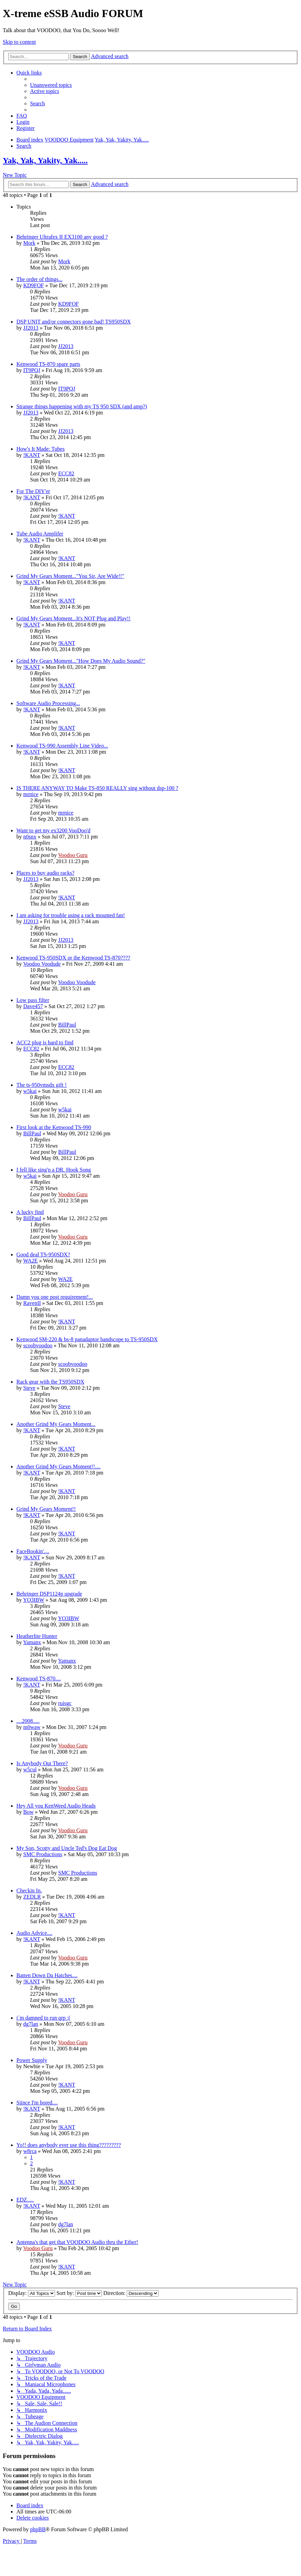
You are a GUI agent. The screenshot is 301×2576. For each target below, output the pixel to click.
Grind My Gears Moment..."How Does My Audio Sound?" (80, 661)
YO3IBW (33, 1600)
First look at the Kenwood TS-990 (53, 1127)
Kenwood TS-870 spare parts (48, 364)
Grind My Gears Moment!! (46, 1509)
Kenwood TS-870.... (38, 1678)
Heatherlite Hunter (36, 1636)
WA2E (30, 1261)
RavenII (32, 1303)
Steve (29, 1388)
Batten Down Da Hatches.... (47, 1975)
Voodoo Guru (72, 855)
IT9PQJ (31, 370)
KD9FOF (33, 285)
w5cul (30, 1769)
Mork (29, 243)
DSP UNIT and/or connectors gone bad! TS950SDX (73, 322)
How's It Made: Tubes (40, 449)
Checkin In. (29, 1890)
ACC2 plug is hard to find (44, 1042)
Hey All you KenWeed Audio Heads (56, 1806)
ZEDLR (32, 1897)
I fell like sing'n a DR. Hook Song (53, 1170)
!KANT (31, 455)
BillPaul (67, 1025)
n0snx (29, 837)
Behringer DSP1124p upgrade (49, 1594)
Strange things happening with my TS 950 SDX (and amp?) (81, 406)
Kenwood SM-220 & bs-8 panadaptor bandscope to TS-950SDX (87, 1339)
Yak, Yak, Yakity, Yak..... (45, 160)
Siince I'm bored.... (37, 2102)
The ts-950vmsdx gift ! (41, 1085)
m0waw (32, 1727)
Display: (31, 2293)
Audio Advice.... (34, 1933)
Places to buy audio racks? (45, 873)
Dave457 (33, 1006)
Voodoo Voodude (42, 964)
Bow (28, 1812)
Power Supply (31, 2060)
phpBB (37, 2529)
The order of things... (39, 279)
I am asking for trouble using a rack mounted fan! (70, 915)
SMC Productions (42, 1854)
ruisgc (64, 1703)
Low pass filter (32, 1000)
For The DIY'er (33, 491)
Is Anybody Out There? (42, 1763)
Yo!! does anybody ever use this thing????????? (68, 2145)
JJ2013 (30, 328)
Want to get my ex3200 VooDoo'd (53, 830)
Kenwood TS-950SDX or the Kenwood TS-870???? (73, 958)
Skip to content (19, 42)
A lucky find (30, 1212)
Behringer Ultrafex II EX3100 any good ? (62, 237)
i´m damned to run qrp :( (43, 2018)
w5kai (30, 1091)
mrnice (30, 794)
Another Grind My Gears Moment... (56, 1424)
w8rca (30, 2151)
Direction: (131, 2293)
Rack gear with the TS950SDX (50, 1382)
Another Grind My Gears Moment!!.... (58, 1466)
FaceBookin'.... (32, 1551)
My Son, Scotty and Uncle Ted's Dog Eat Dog (66, 1848)
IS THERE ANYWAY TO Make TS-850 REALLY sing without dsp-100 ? (97, 788)
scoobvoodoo (37, 1345)
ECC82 (66, 473)
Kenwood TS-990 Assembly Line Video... (62, 746)
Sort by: (79, 2293)
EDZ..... (25, 2200)
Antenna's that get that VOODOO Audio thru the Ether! (77, 2242)
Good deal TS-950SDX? (43, 1254)
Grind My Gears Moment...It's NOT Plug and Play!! (73, 618)
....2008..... (28, 1721)
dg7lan (30, 2024)
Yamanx (32, 1642)
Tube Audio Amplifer (39, 534)
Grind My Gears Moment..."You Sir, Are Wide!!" (70, 576)
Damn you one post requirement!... (54, 1297)
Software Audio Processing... (48, 703)
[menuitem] (51, 85)
